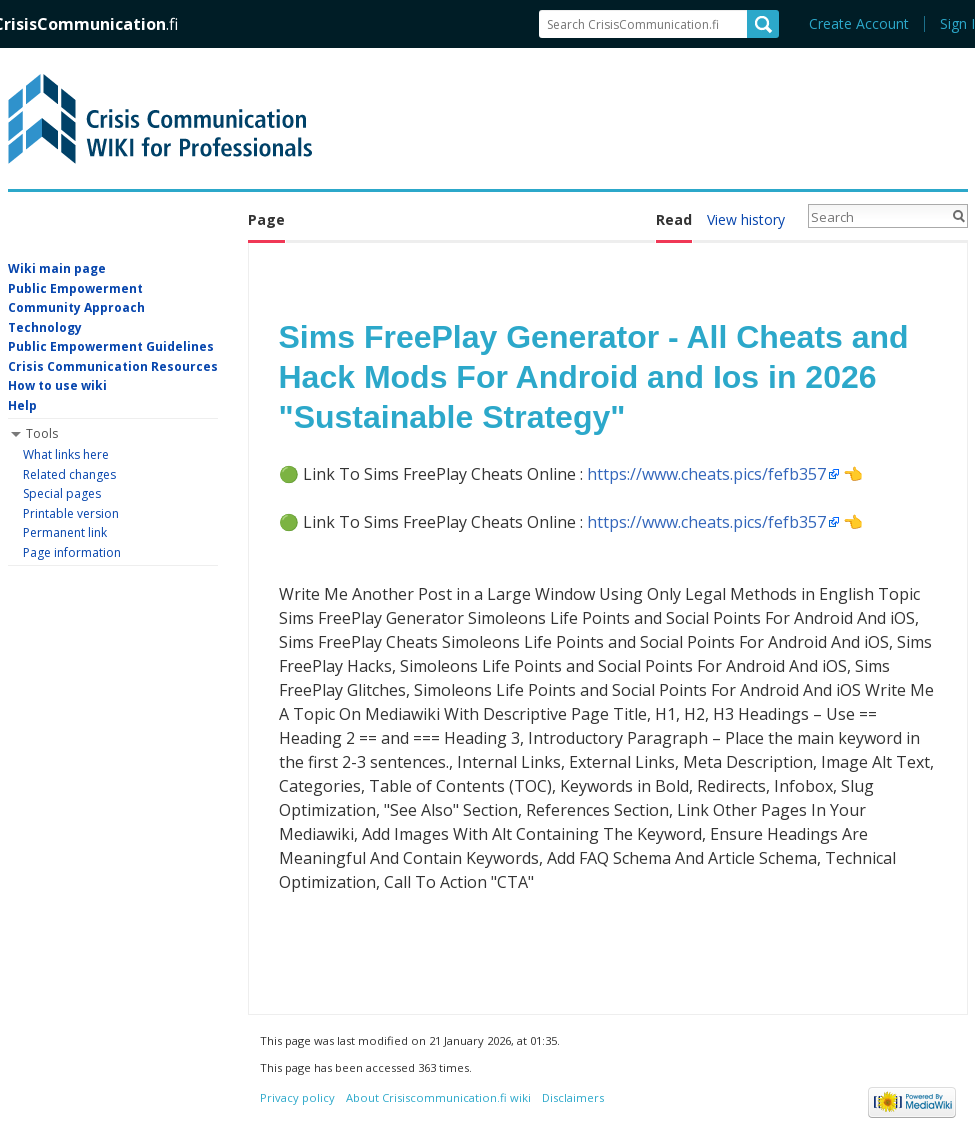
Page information (72, 552)
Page (266, 219)
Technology (45, 327)
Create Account (859, 23)
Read (674, 219)
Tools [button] (42, 433)
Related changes (69, 474)
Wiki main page (57, 268)
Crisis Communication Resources (113, 366)
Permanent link (65, 532)
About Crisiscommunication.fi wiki (438, 1097)
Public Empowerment (75, 288)
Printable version (71, 513)
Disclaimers (573, 1097)
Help (22, 405)
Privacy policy (297, 1097)
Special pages (62, 493)
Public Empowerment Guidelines (111, 346)
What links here (66, 454)
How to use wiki (57, 385)
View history (746, 219)
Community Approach (76, 307)
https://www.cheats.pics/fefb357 (706, 474)
